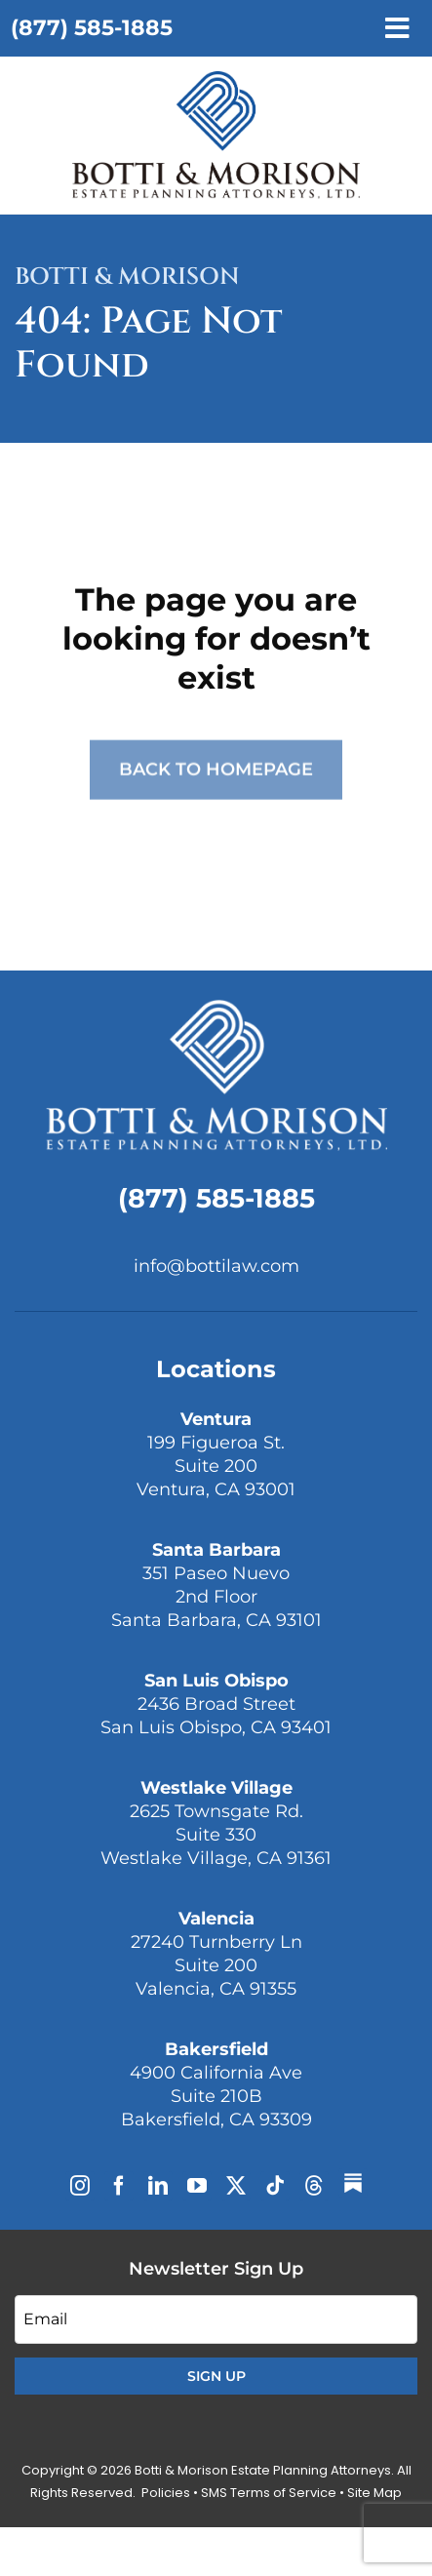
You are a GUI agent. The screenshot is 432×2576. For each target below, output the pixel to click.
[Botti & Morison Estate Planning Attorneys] (216, 1007)
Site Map (374, 2492)
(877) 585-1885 (92, 28)
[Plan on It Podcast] (216, 78)
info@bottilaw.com (216, 1266)
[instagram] (80, 2185)
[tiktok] (275, 2185)
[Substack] (353, 2183)
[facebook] (119, 2185)
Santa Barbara (216, 1550)
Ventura (216, 1419)
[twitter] (236, 2185)
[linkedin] (158, 2185)
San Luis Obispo (216, 1680)
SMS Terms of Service (268, 2492)
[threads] (314, 2185)
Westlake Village (216, 1788)
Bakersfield (216, 2049)
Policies (165, 2492)
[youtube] (197, 2185)
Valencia (216, 1918)
